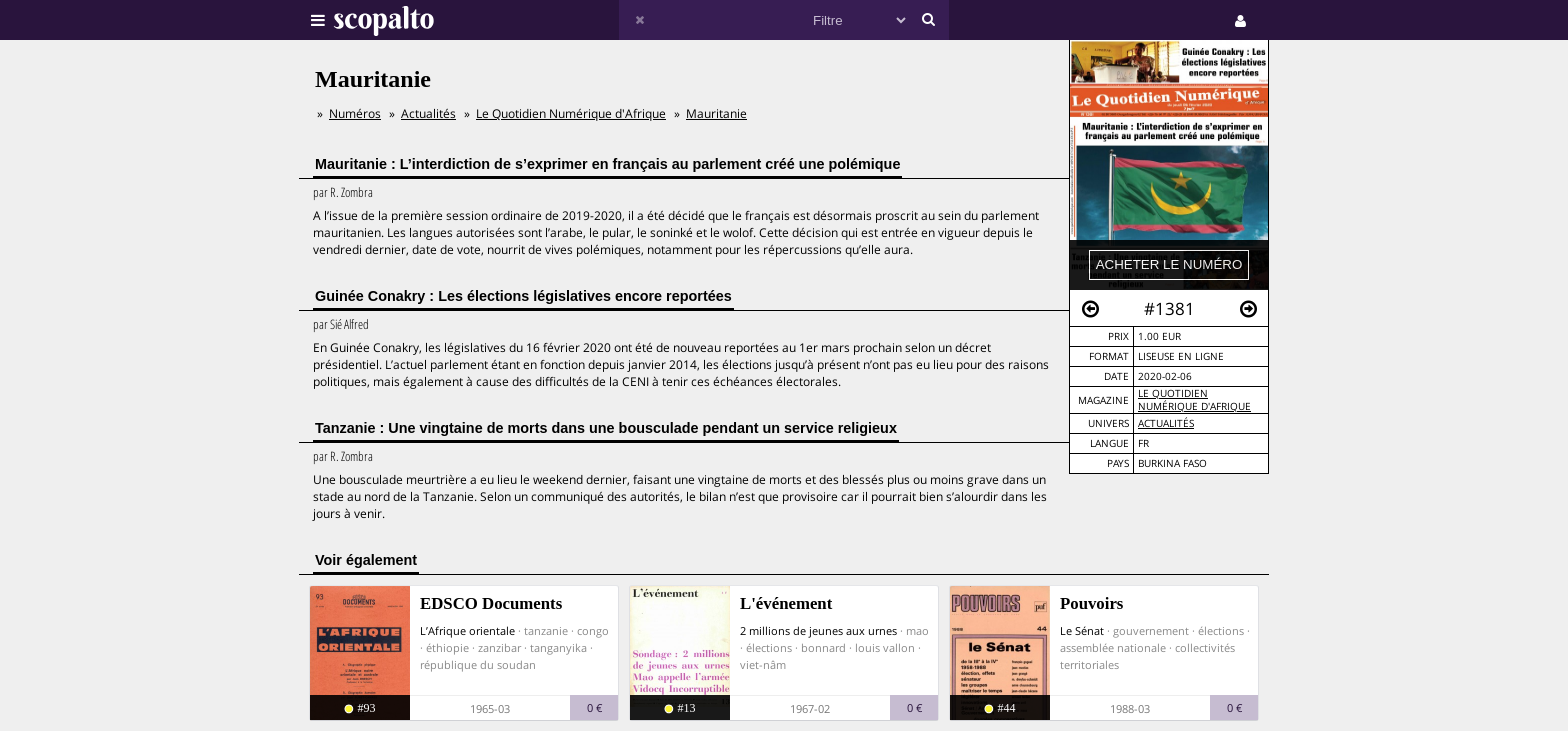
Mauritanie (716, 113)
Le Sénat (1082, 630)
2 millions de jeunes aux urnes (818, 630)
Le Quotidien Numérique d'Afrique (1194, 400)
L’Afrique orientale (467, 630)
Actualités (1166, 423)
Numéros (355, 113)
